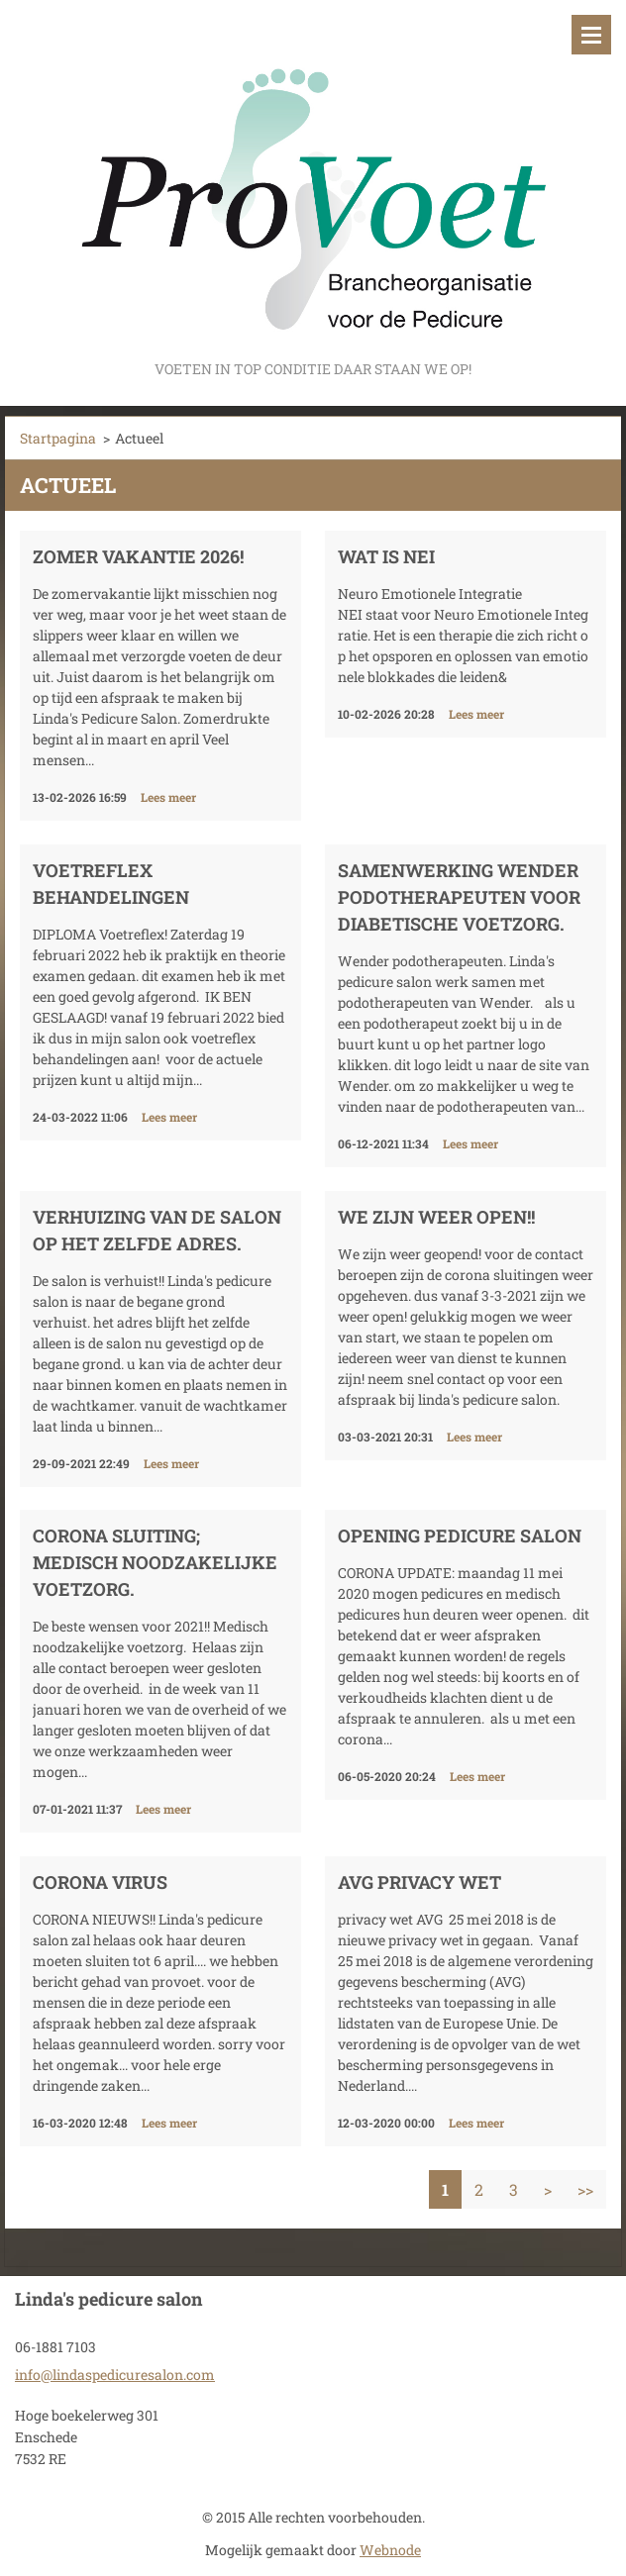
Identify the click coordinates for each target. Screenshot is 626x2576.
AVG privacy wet (419, 1882)
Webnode (390, 2549)
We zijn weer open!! (436, 1217)
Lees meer (168, 797)
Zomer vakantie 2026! (138, 556)
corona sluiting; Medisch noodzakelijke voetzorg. (155, 1562)
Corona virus (100, 1882)
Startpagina (58, 438)
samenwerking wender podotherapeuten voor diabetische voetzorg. (459, 897)
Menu (591, 34)
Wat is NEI (386, 556)
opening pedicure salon (459, 1535)
